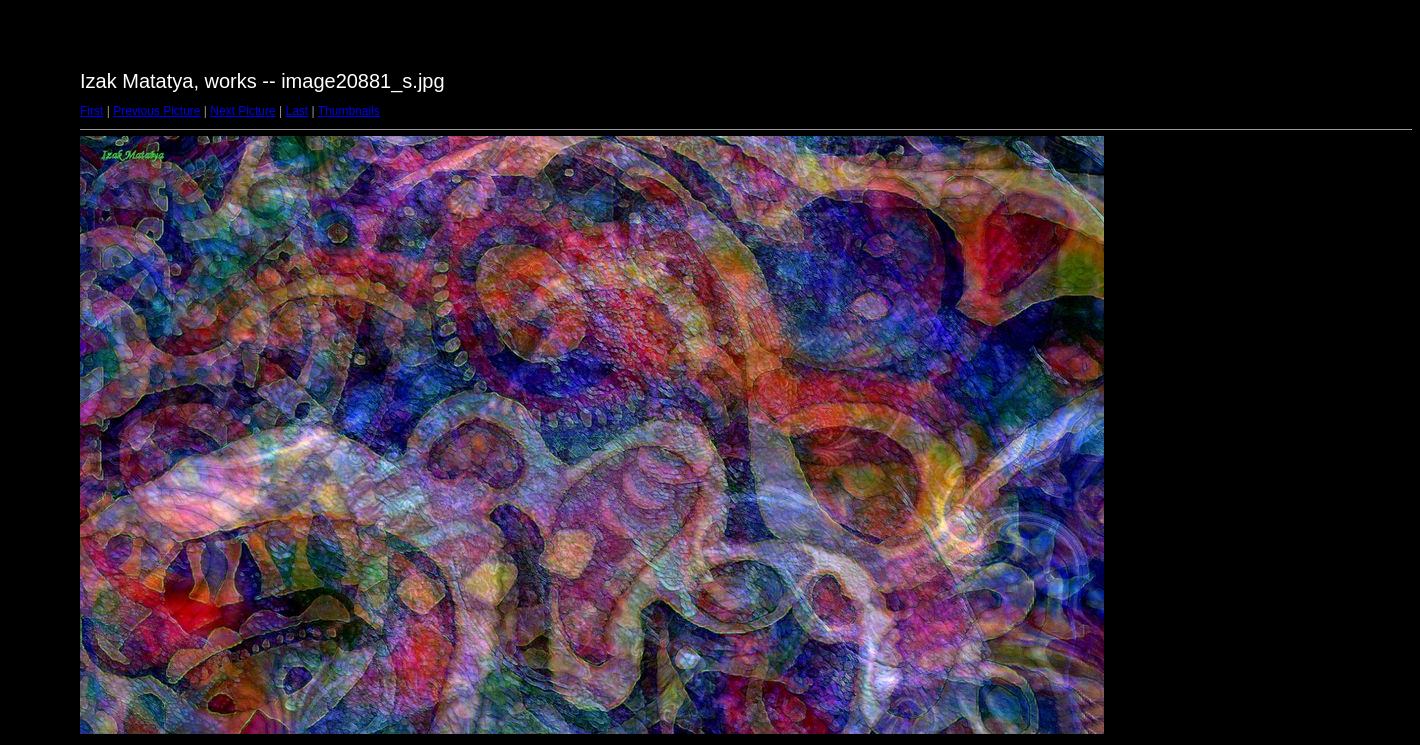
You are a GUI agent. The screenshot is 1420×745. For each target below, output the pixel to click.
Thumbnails (349, 111)
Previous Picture (156, 111)
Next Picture (242, 111)
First (91, 111)
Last (296, 111)
